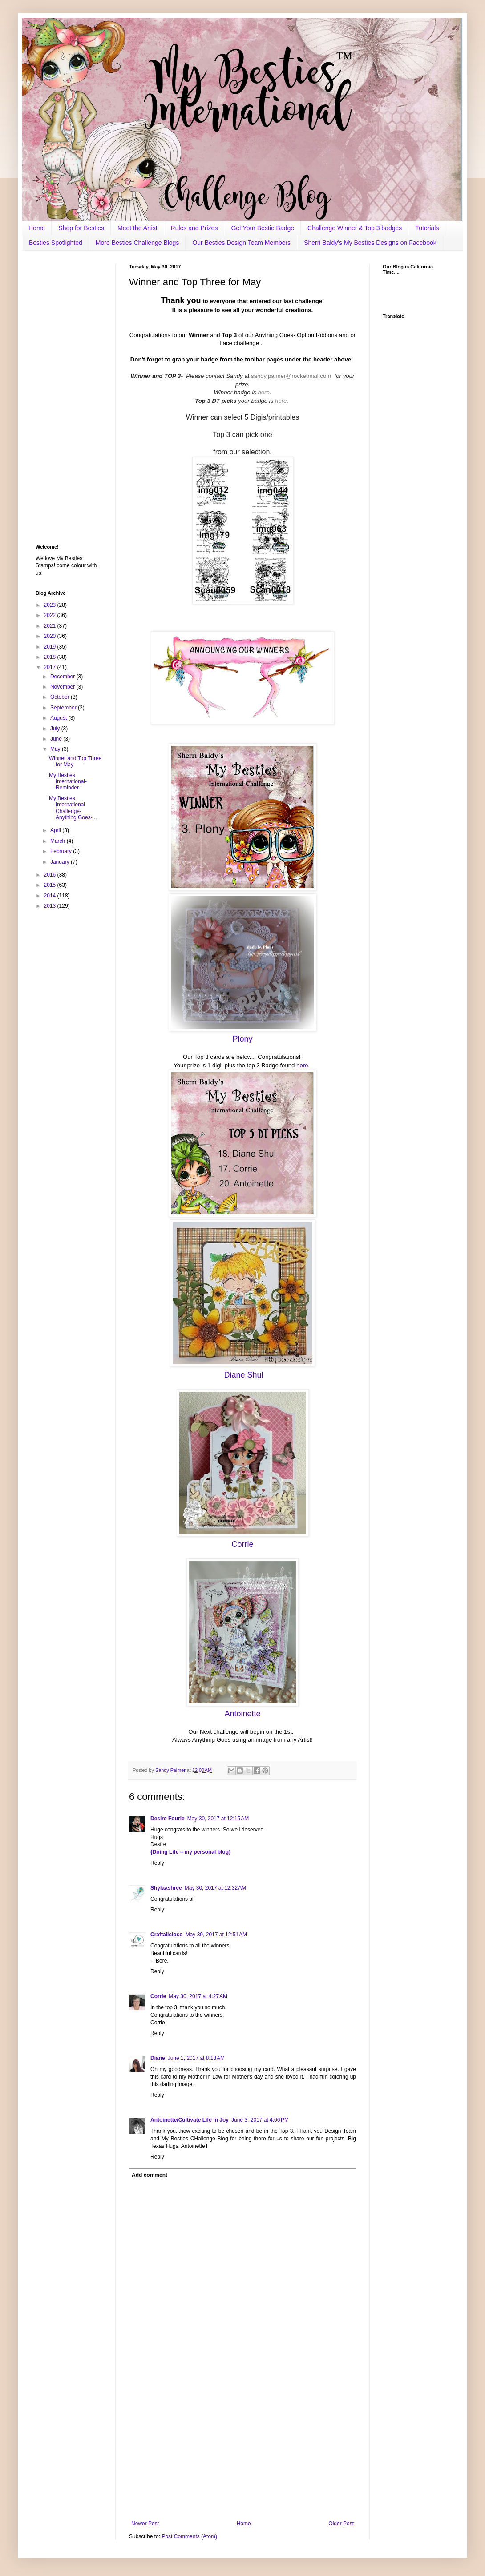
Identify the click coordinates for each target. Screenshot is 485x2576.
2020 (50, 636)
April (56, 830)
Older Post (341, 2523)
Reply (157, 1863)
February (61, 851)
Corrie (158, 1996)
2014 (50, 896)
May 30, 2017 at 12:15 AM (218, 1818)
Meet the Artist (137, 228)
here (263, 392)
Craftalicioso (166, 1934)
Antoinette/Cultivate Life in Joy (189, 2120)
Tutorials (427, 228)
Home (36, 228)
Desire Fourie (167, 1818)
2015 (50, 885)
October (60, 697)
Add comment (149, 2175)
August (59, 718)
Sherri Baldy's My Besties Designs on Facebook (370, 242)
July (55, 728)
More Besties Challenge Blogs (137, 242)
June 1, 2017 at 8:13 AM (196, 2058)
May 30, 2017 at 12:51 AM (216, 1934)
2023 (50, 605)
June (56, 739)
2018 (50, 657)
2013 (50, 906)
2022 (50, 615)
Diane (157, 2058)
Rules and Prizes (194, 228)
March (58, 841)
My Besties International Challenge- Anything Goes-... (73, 808)
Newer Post (145, 2523)
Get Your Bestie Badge (262, 228)
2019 (50, 647)
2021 (50, 626)
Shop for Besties (81, 228)
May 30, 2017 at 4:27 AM (198, 1996)
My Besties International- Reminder (68, 781)
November (63, 687)
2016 (50, 875)
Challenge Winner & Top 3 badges (354, 228)
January (60, 862)
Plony (242, 1038)
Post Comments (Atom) (189, 2536)
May (56, 749)
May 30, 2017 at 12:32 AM (215, 1888)
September (64, 708)
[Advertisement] (242, 2447)
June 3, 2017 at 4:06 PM (260, 2120)
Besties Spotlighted (55, 242)
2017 (50, 667)
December (63, 676)
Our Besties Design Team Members (241, 242)
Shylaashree (166, 1888)
